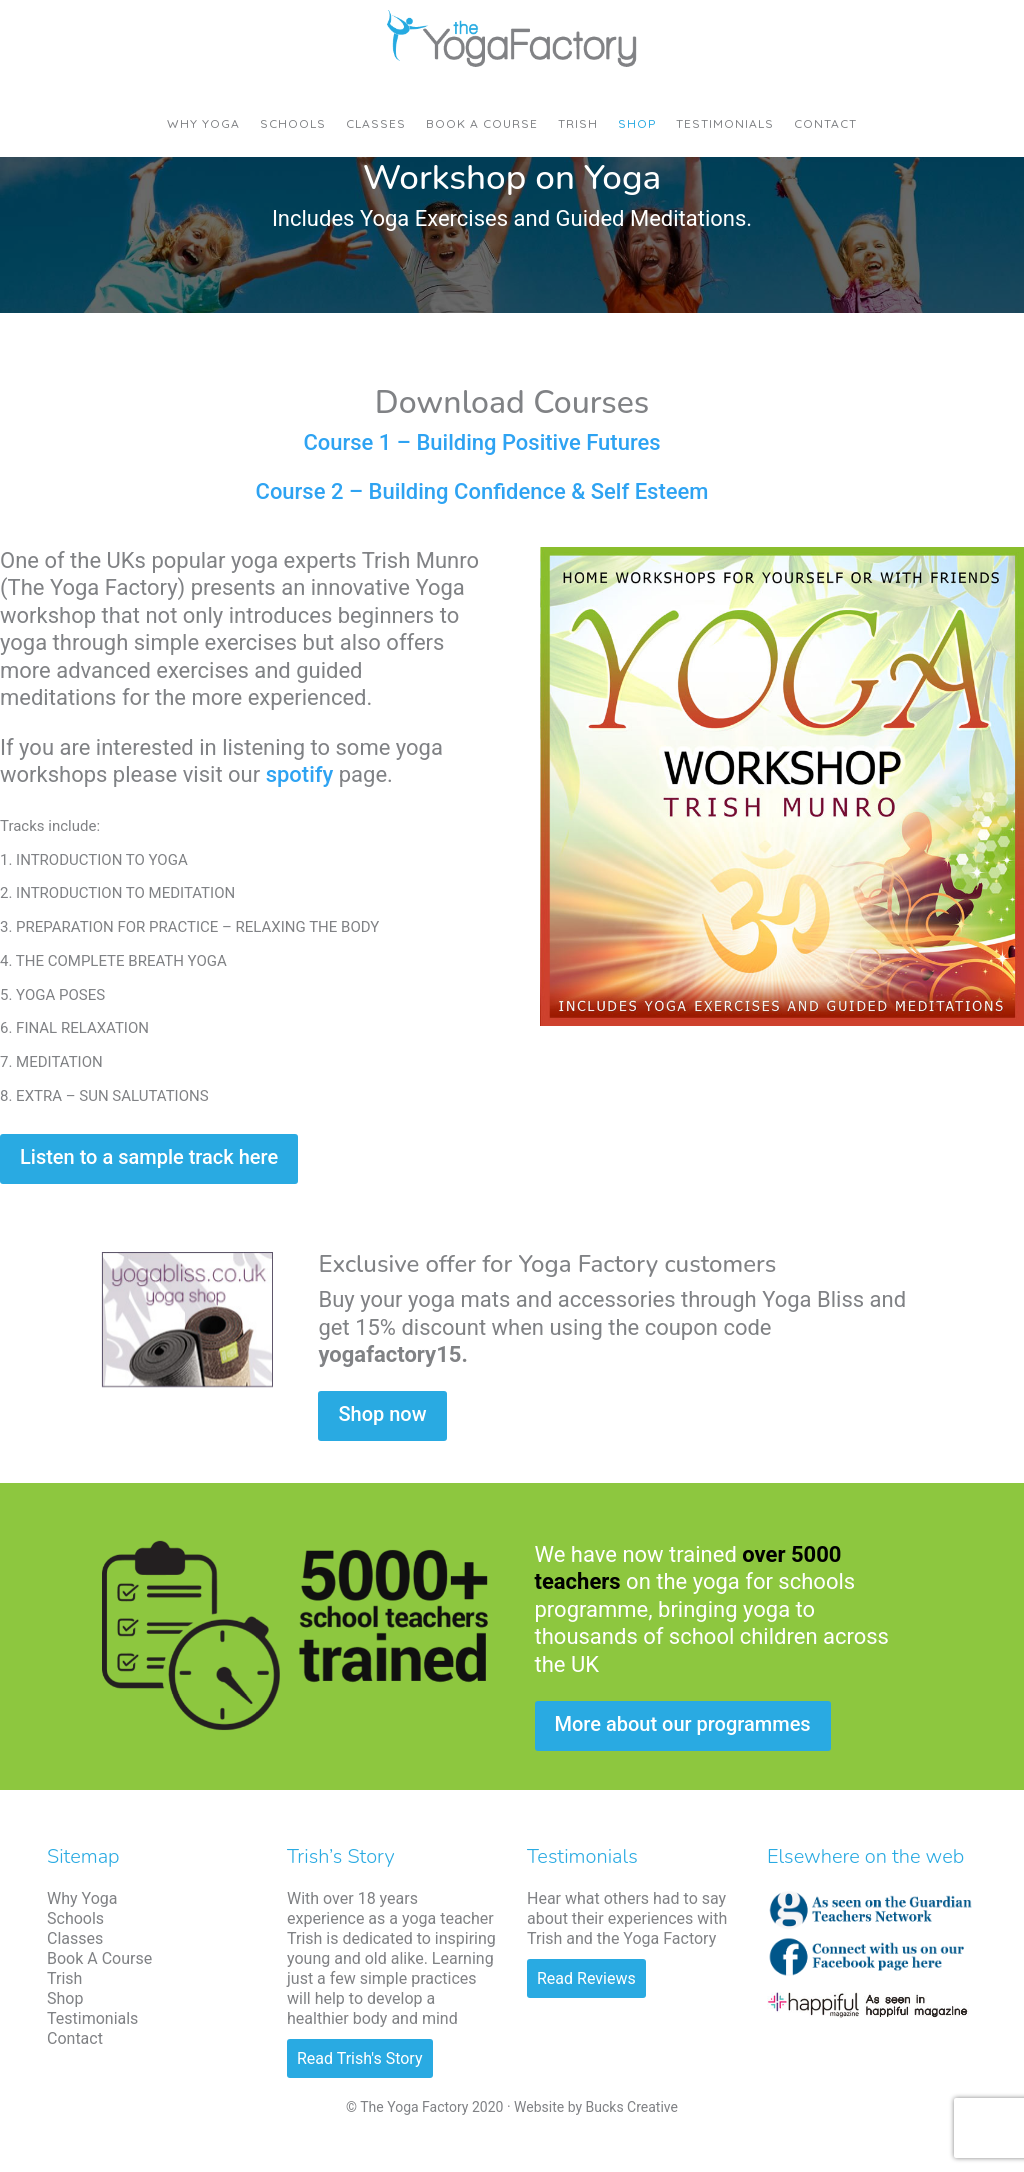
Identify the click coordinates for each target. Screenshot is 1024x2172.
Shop (65, 1998)
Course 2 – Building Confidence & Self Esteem (482, 491)
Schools (75, 1918)
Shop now (382, 1414)
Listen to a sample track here (149, 1157)
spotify (300, 774)
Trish (64, 1978)
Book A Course (99, 1958)
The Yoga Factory (512, 40)
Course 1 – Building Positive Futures (481, 442)
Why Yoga (82, 1898)
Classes (75, 1938)
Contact (75, 2038)
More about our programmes (683, 1724)
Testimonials (92, 2018)
